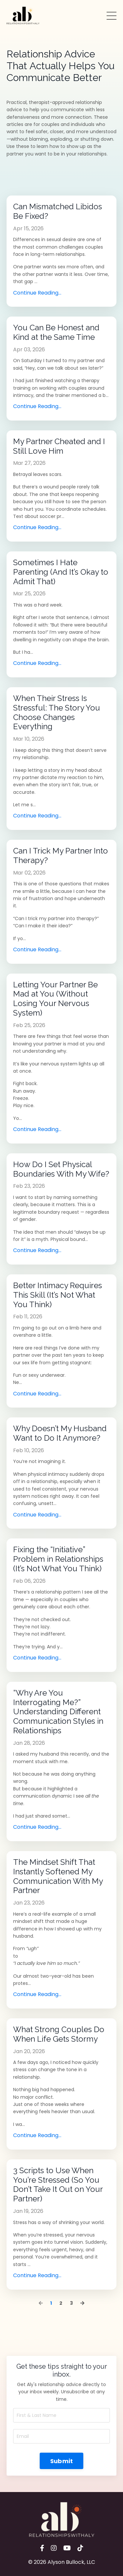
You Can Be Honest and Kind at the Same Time (56, 332)
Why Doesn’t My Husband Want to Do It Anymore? (60, 1433)
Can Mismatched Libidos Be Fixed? (57, 211)
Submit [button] (61, 2461)
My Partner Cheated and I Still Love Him (59, 446)
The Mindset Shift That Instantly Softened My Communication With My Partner (58, 1876)
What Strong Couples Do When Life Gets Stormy (58, 2034)
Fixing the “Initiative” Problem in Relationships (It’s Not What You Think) (58, 1559)
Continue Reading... (37, 293)
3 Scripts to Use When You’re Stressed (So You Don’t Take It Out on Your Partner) (58, 2184)
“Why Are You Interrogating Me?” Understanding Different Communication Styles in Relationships (58, 1711)
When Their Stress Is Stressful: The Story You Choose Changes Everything (56, 712)
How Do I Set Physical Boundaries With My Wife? (61, 1169)
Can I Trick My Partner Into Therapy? (60, 855)
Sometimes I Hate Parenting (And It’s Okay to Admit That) (60, 572)
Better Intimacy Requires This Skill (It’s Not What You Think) (57, 1295)
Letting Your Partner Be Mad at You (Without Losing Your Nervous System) (55, 999)
